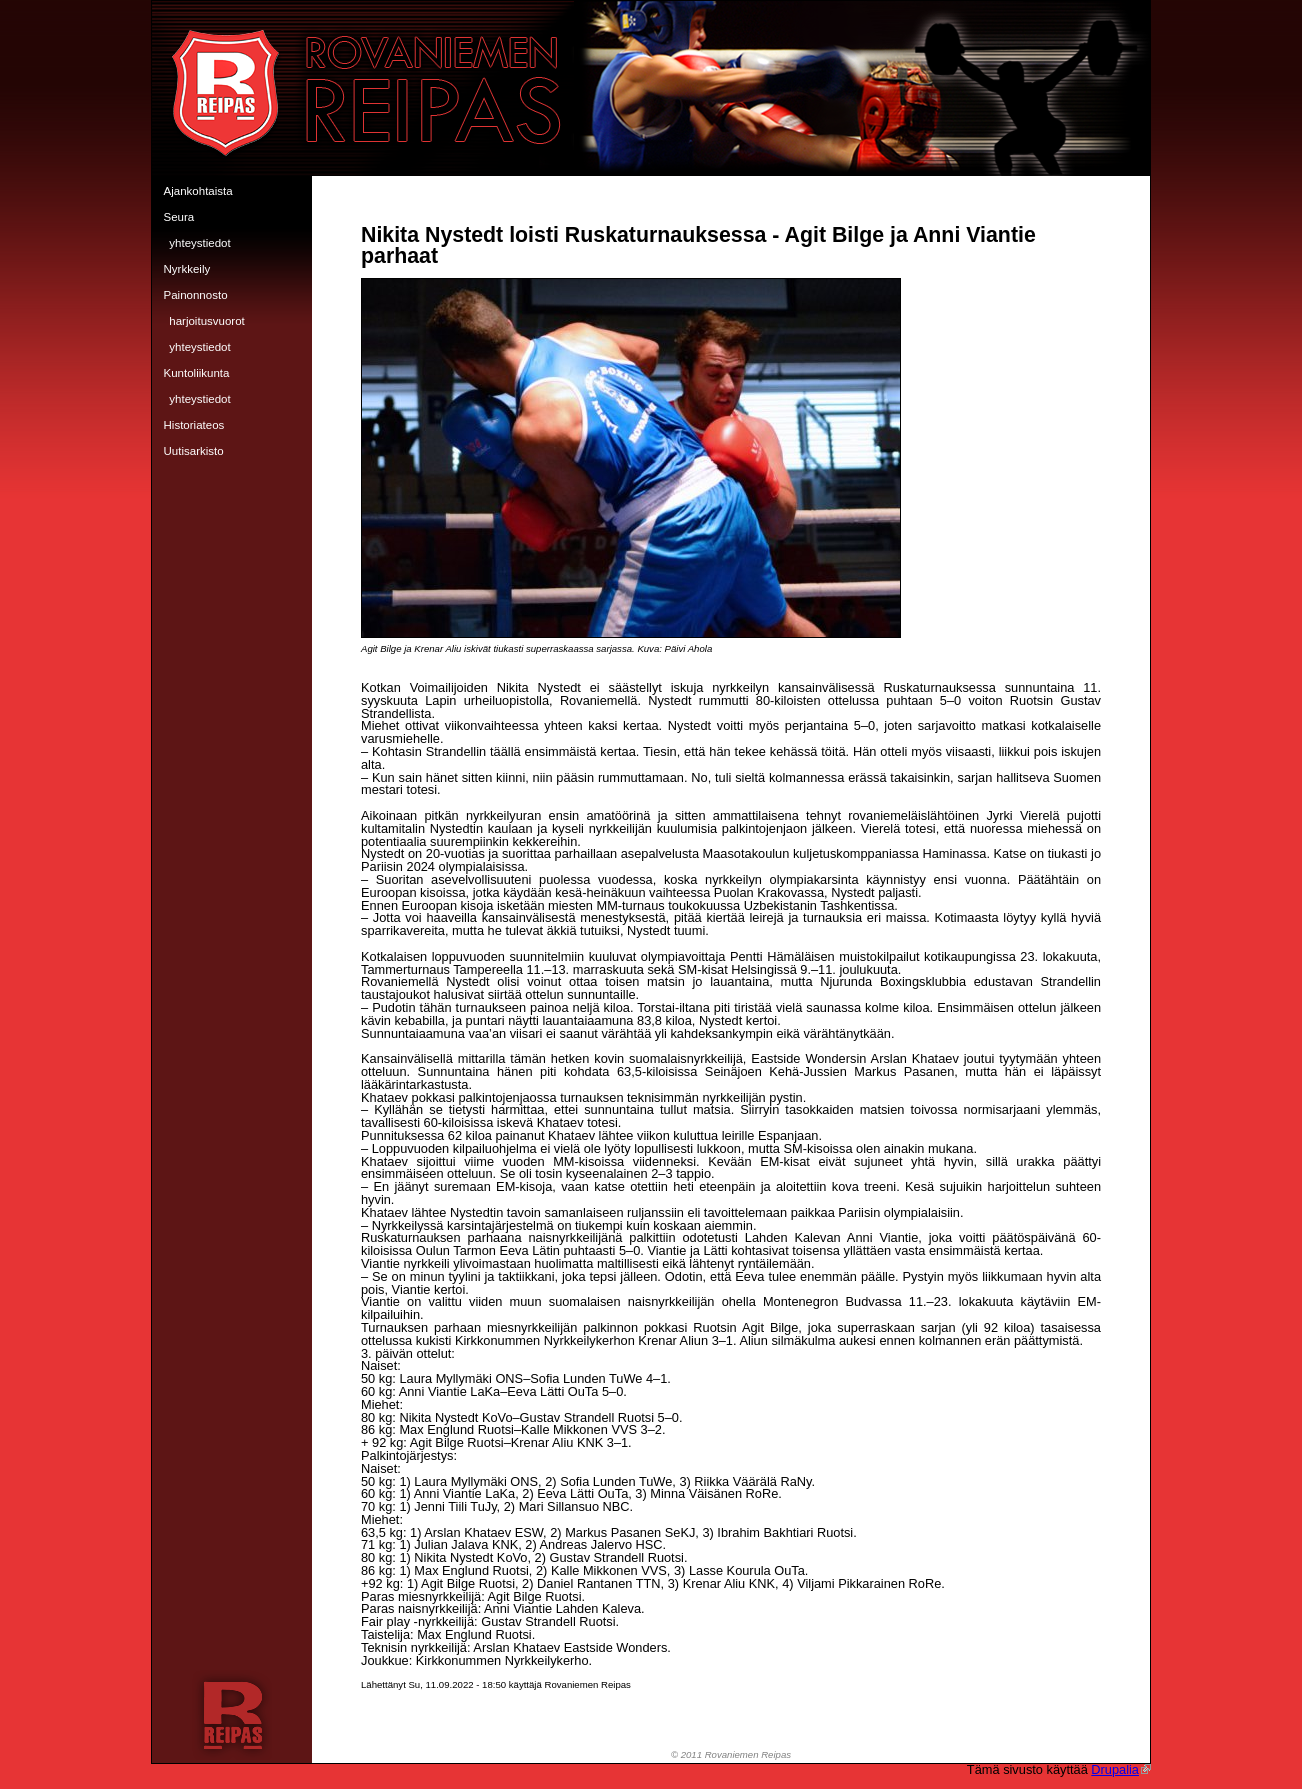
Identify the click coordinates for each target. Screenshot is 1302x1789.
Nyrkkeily (187, 269)
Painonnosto (196, 295)
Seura (179, 217)
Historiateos (194, 425)
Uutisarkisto (194, 451)
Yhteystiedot (199, 243)
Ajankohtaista (198, 191)
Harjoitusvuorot (207, 321)
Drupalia (1121, 1769)
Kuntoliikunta (197, 373)
